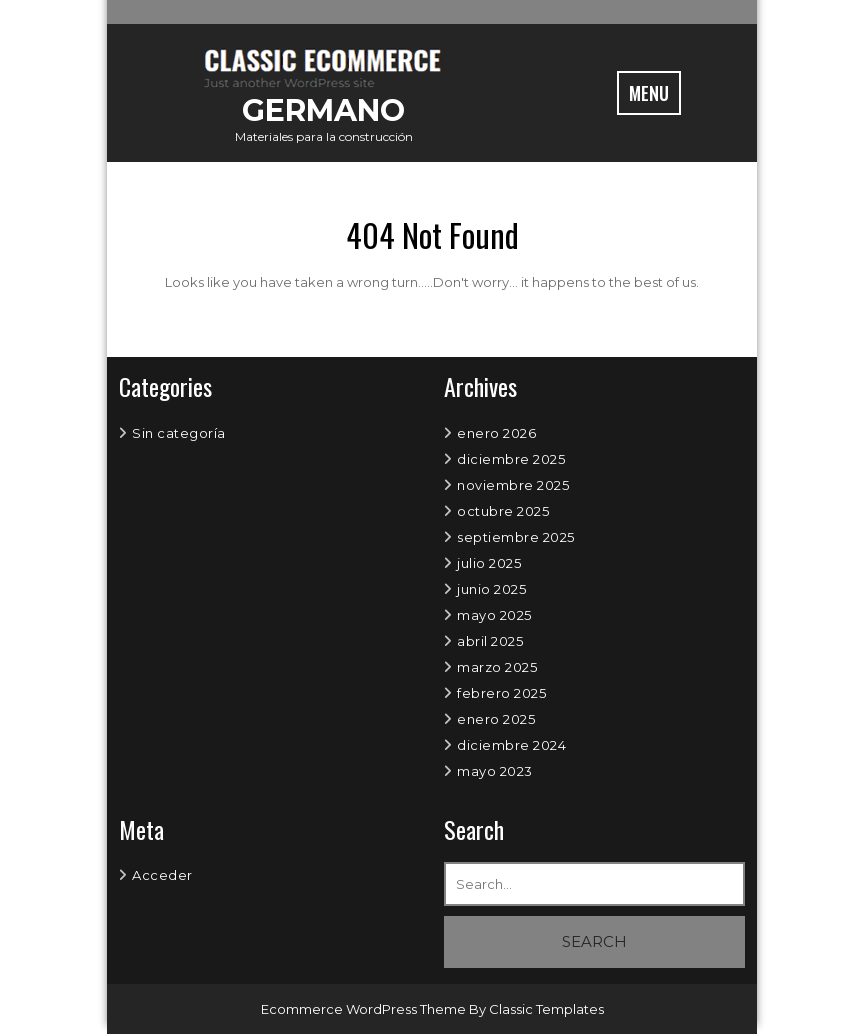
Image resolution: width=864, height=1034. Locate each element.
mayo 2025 (494, 615)
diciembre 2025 (511, 459)
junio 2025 (491, 589)
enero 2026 (496, 433)
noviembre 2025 (513, 485)
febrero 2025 (501, 693)
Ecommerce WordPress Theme (365, 1009)
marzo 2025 (497, 667)
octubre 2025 (503, 511)
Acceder (162, 875)
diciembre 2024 (511, 745)
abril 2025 (490, 641)
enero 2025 (496, 719)
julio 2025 (489, 563)
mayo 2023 (495, 771)
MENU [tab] (649, 93)
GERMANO (323, 110)
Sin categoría (179, 433)
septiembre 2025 (516, 537)
